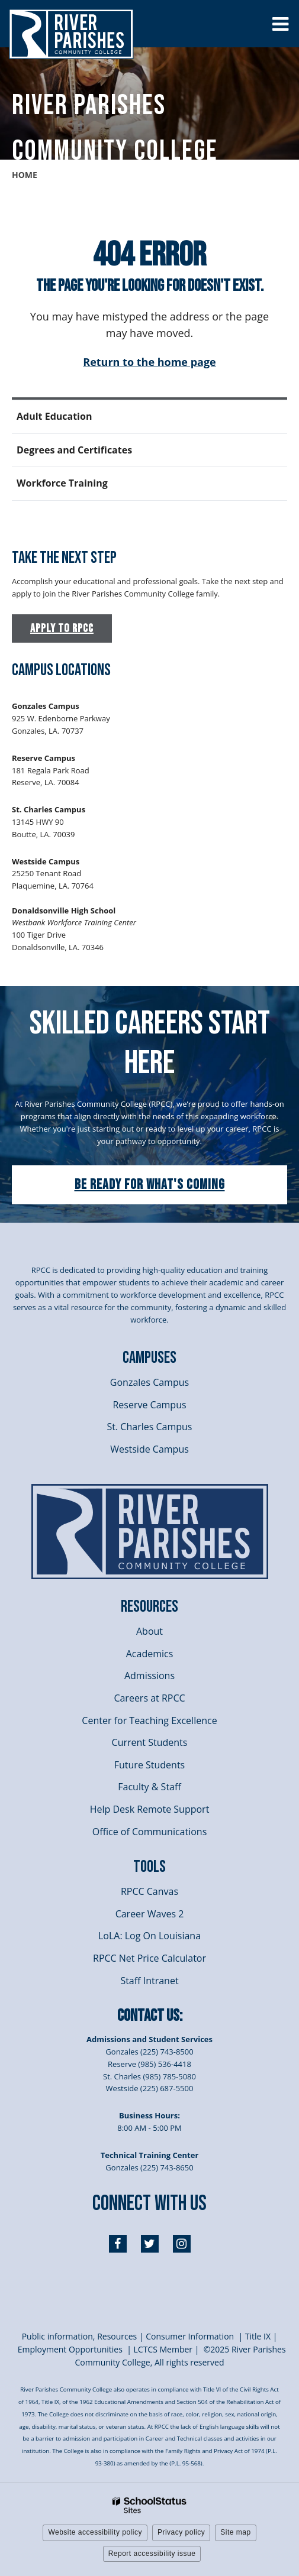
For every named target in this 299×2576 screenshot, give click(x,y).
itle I (257, 2336)
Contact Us (148, 2016)
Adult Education (54, 416)
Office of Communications (149, 1831)
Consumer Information (191, 2336)
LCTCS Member (163, 2349)
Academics (149, 1653)
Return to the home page (149, 362)
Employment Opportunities (70, 2349)
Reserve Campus (149, 1404)
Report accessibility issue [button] (152, 2553)
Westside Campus (149, 1449)
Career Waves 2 (149, 1913)
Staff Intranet (149, 1980)
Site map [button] (235, 2532)
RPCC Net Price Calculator (149, 1958)
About (149, 1631)
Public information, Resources (79, 2336)
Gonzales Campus (149, 1382)
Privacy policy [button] (181, 2532)
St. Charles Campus (149, 1426)
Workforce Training (62, 483)
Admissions (149, 1675)
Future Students (149, 1764)
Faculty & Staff (149, 1786)
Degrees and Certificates (74, 449)
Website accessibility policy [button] (95, 2532)
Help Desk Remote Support (150, 1809)
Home (24, 174)
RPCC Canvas (149, 1891)
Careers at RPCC (149, 1698)
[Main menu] (280, 23)
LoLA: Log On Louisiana (149, 1935)
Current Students (150, 1742)
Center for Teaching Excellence (149, 1720)
